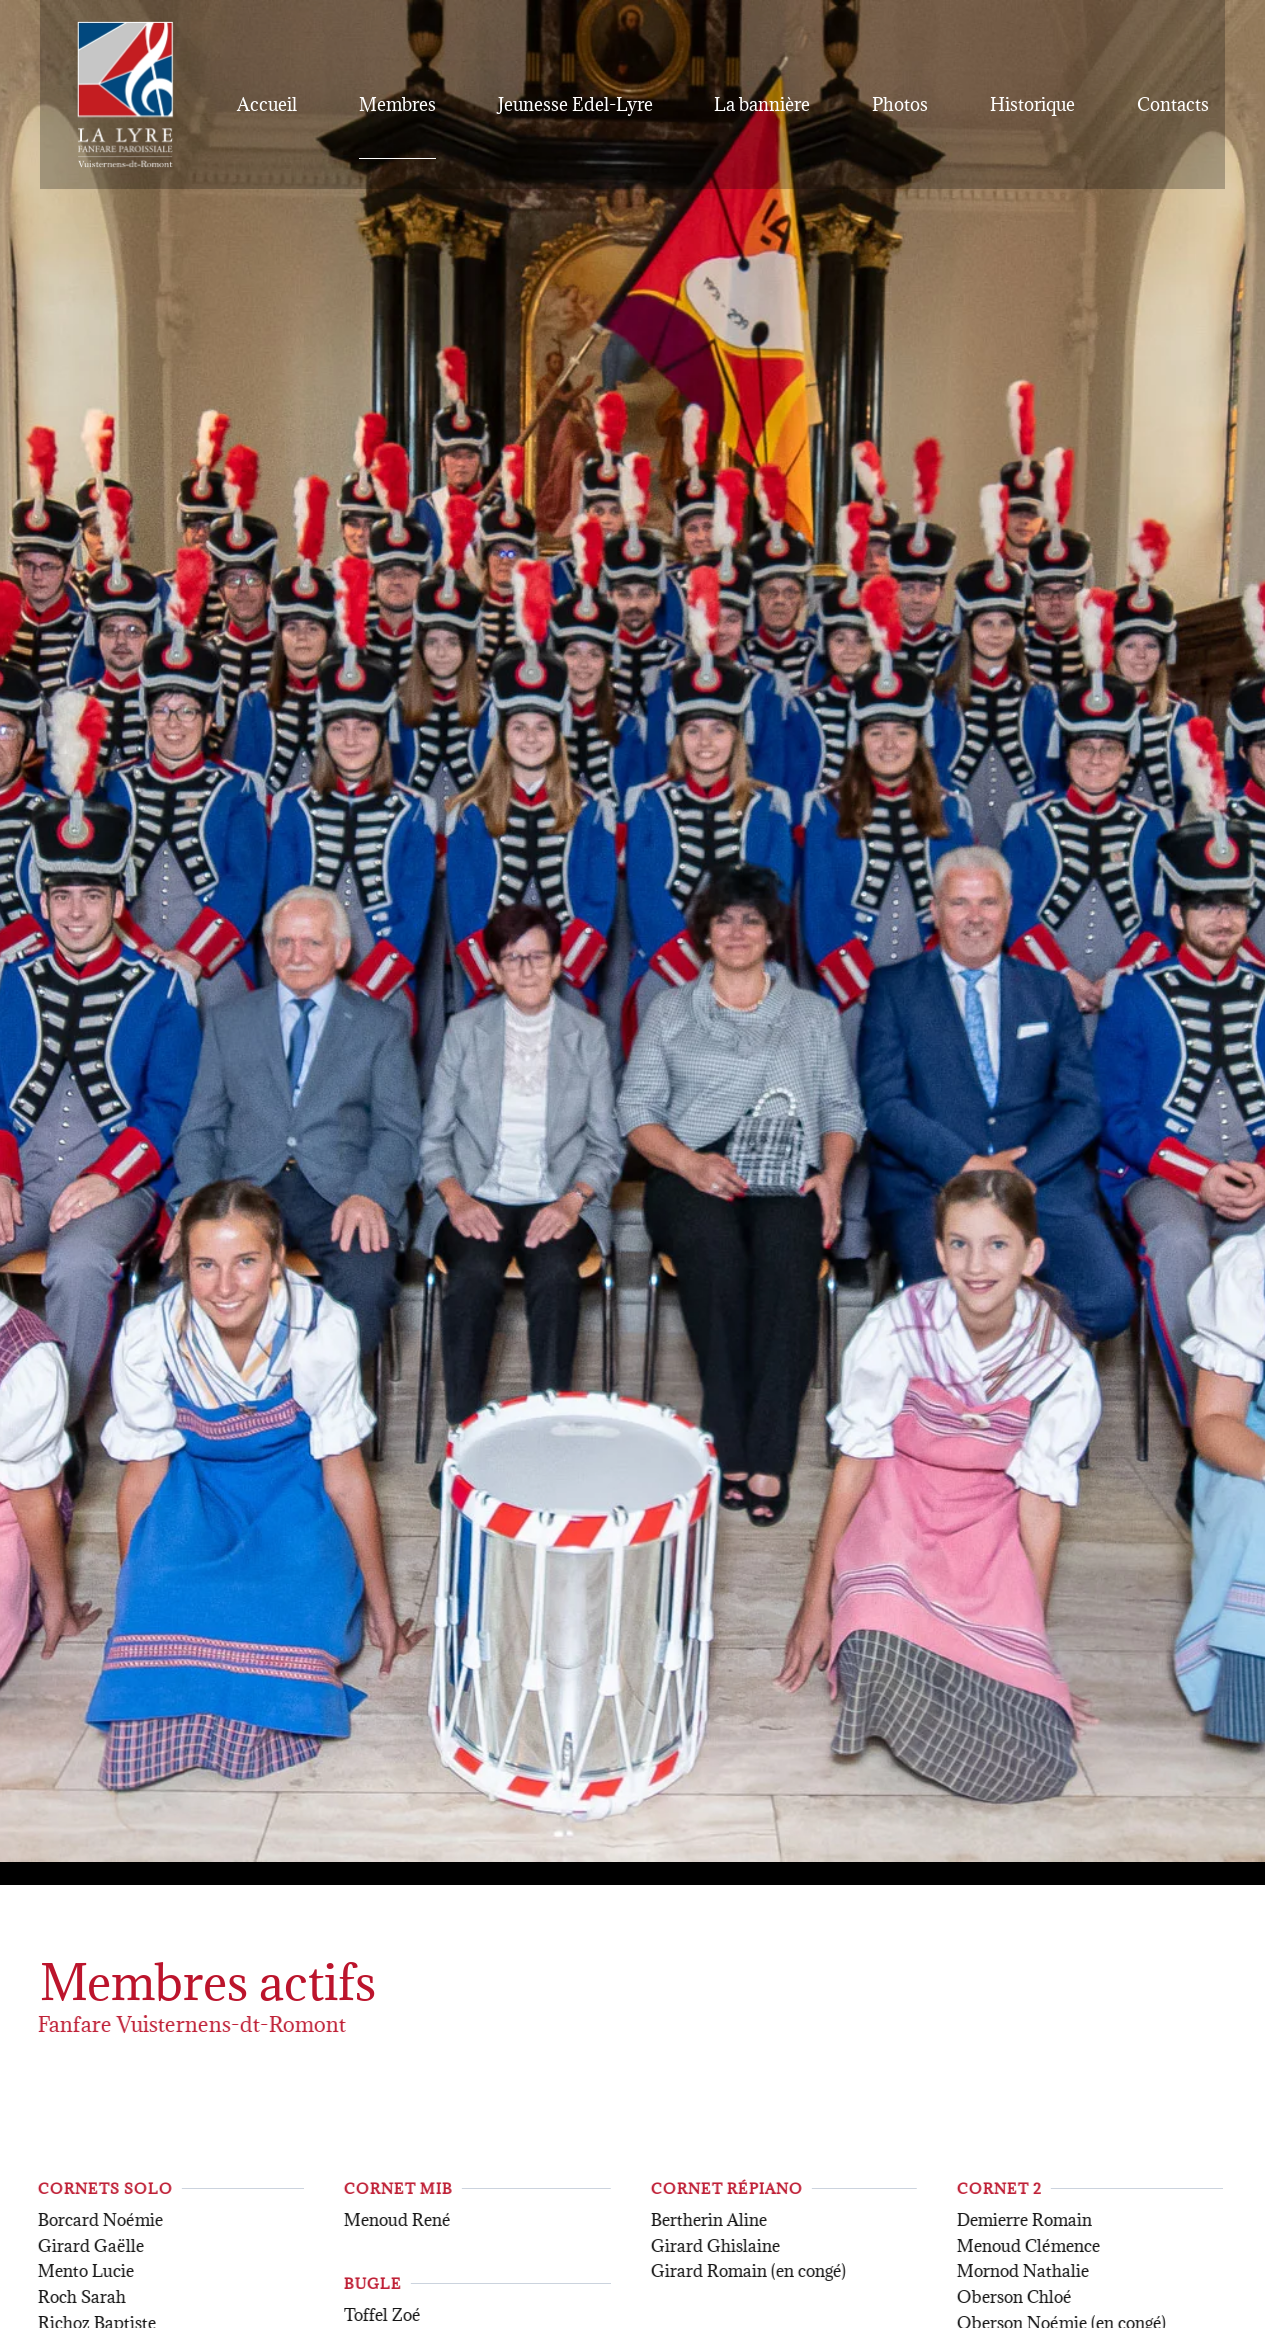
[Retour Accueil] (115, 104)
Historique (1032, 104)
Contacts (1173, 104)
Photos (900, 104)
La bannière (762, 104)
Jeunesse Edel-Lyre (575, 104)
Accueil (267, 104)
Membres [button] (397, 104)
